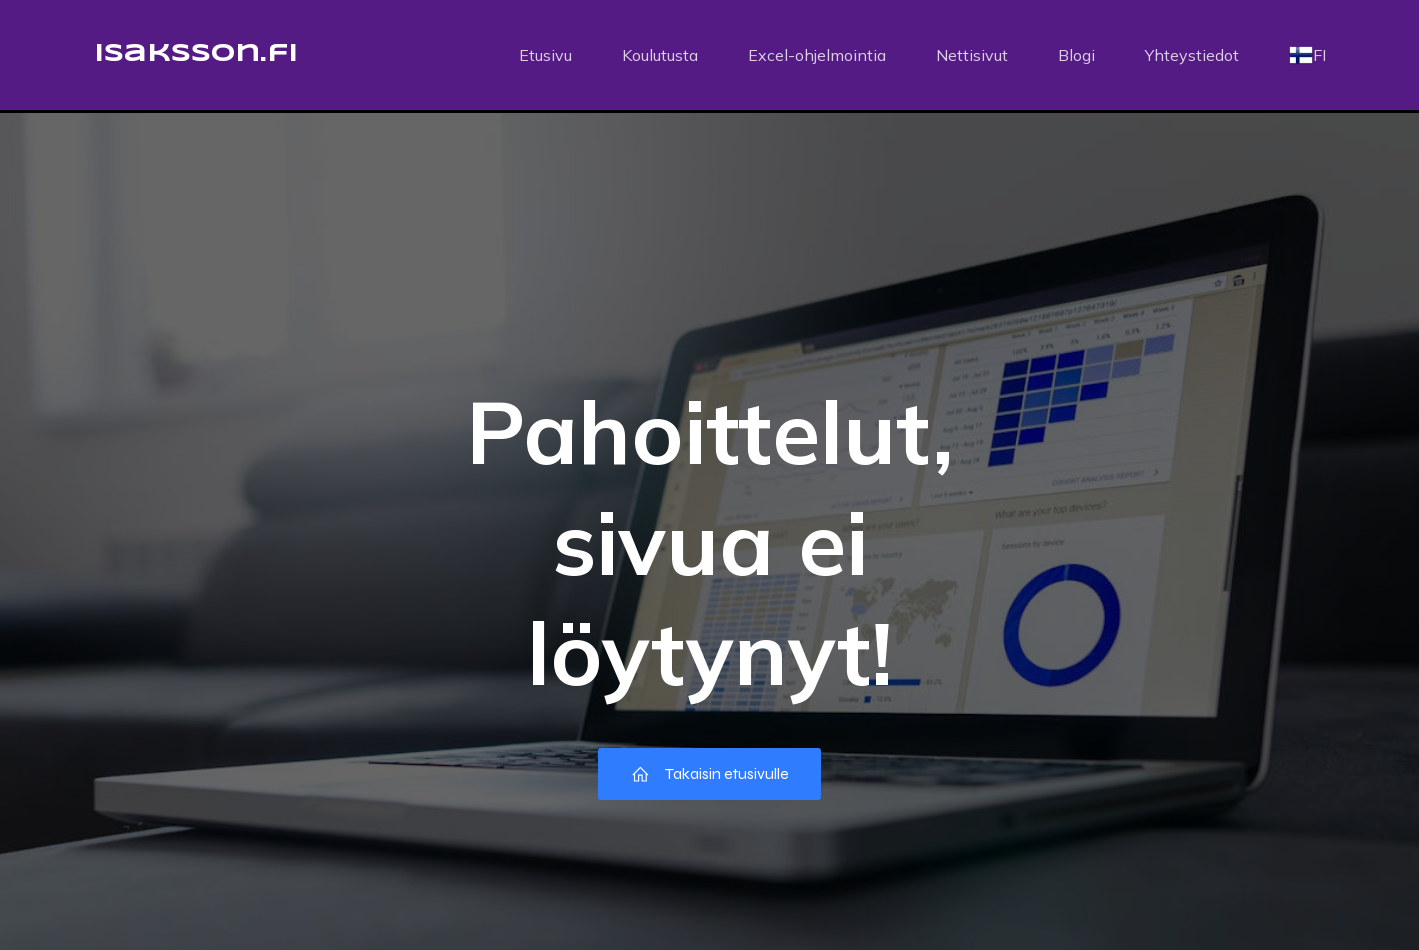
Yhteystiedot (1192, 55)
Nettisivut (972, 55)
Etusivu (545, 55)
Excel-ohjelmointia (817, 55)
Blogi (1076, 55)
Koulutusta (660, 55)
